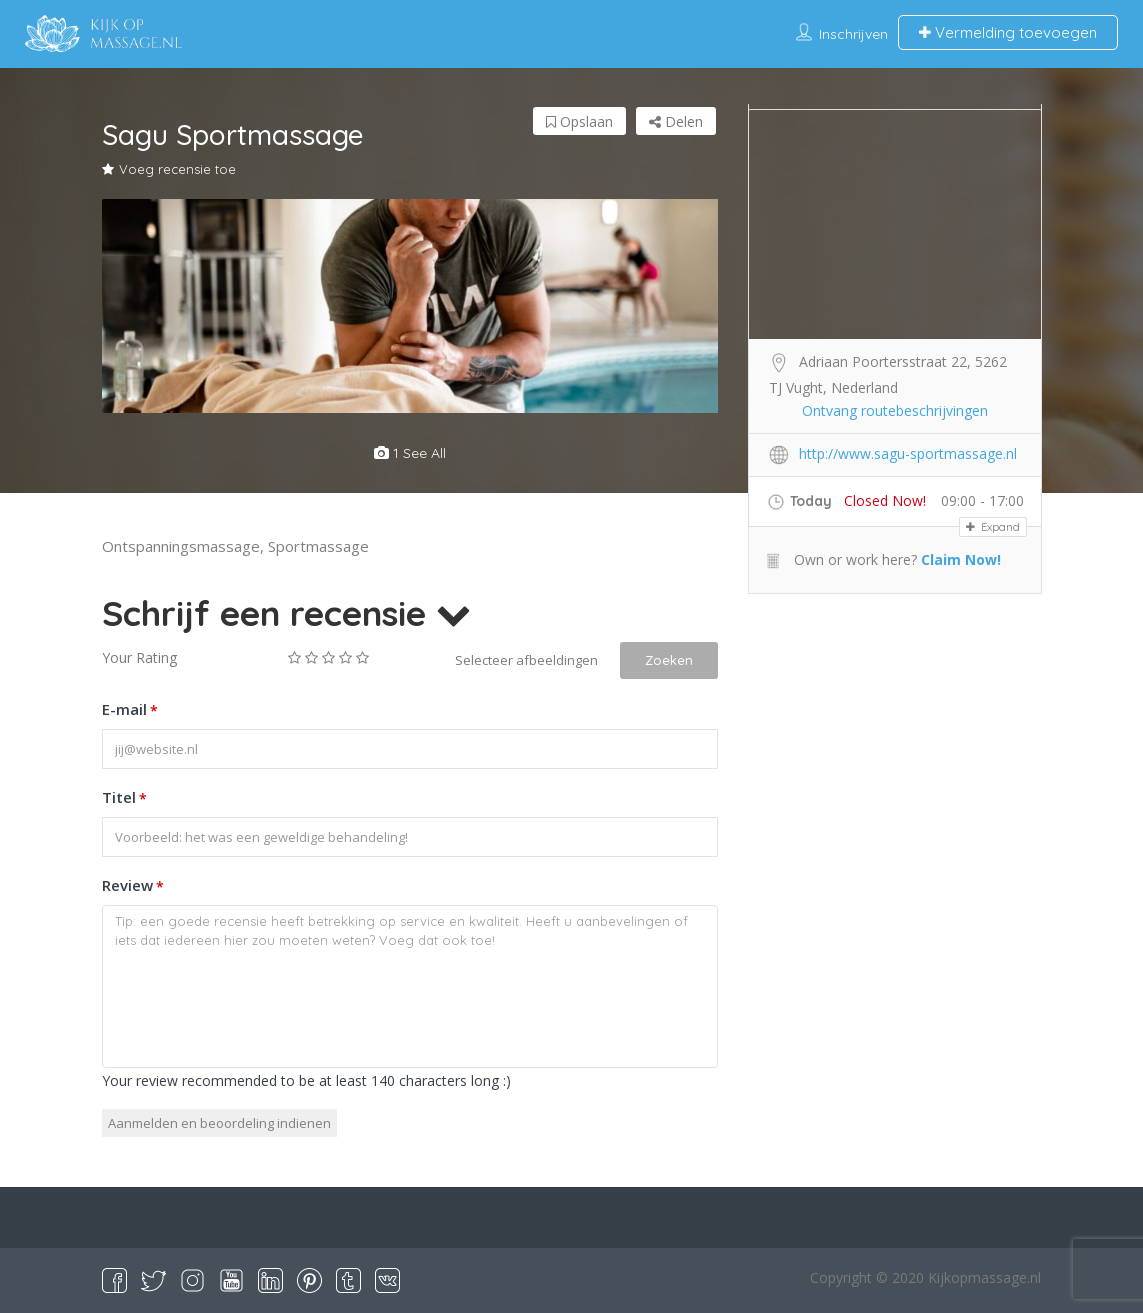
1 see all (410, 453)
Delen (676, 121)
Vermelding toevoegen (1008, 32)
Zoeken (669, 660)
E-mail (130, 711)
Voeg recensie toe (169, 169)
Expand (993, 527)
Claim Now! (961, 559)
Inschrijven (853, 34)
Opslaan (579, 121)
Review (133, 887)
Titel (124, 799)
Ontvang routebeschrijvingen (895, 410)
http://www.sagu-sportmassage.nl (908, 453)
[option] (410, 306)
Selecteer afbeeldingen (526, 660)
